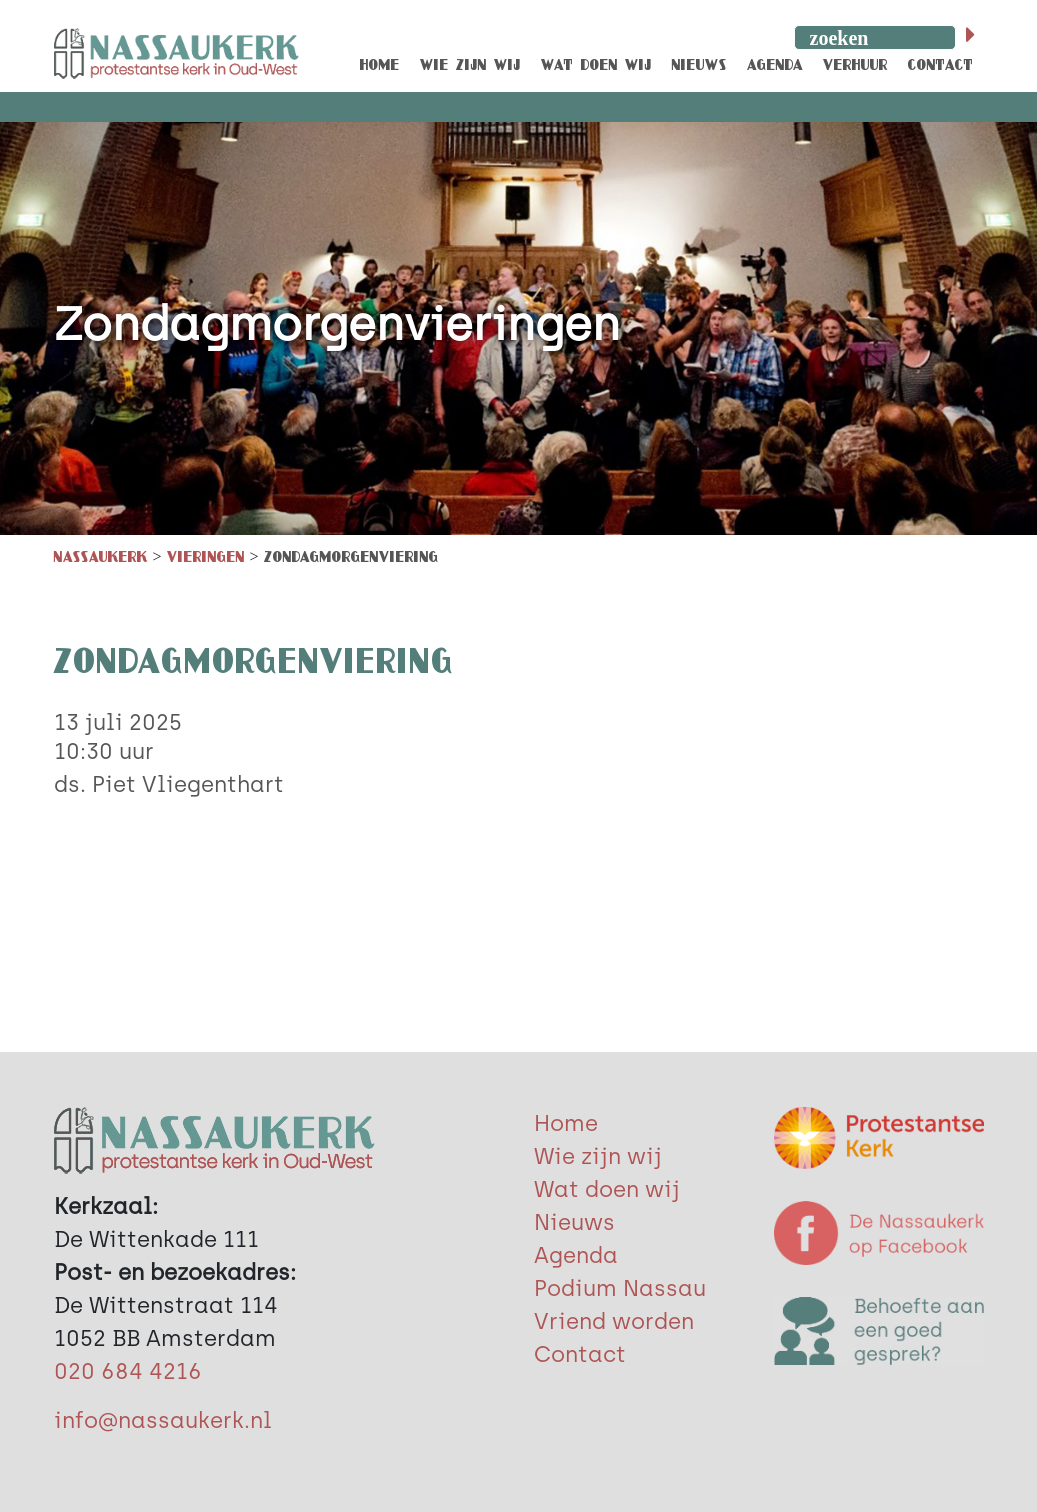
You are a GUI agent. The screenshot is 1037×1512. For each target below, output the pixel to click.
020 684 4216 (128, 1371)
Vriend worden (614, 1321)
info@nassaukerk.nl (163, 1420)
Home (566, 1123)
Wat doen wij (607, 1189)
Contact (580, 1354)
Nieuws (574, 1222)
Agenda (576, 1255)
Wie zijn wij (598, 1156)
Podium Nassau (620, 1288)
